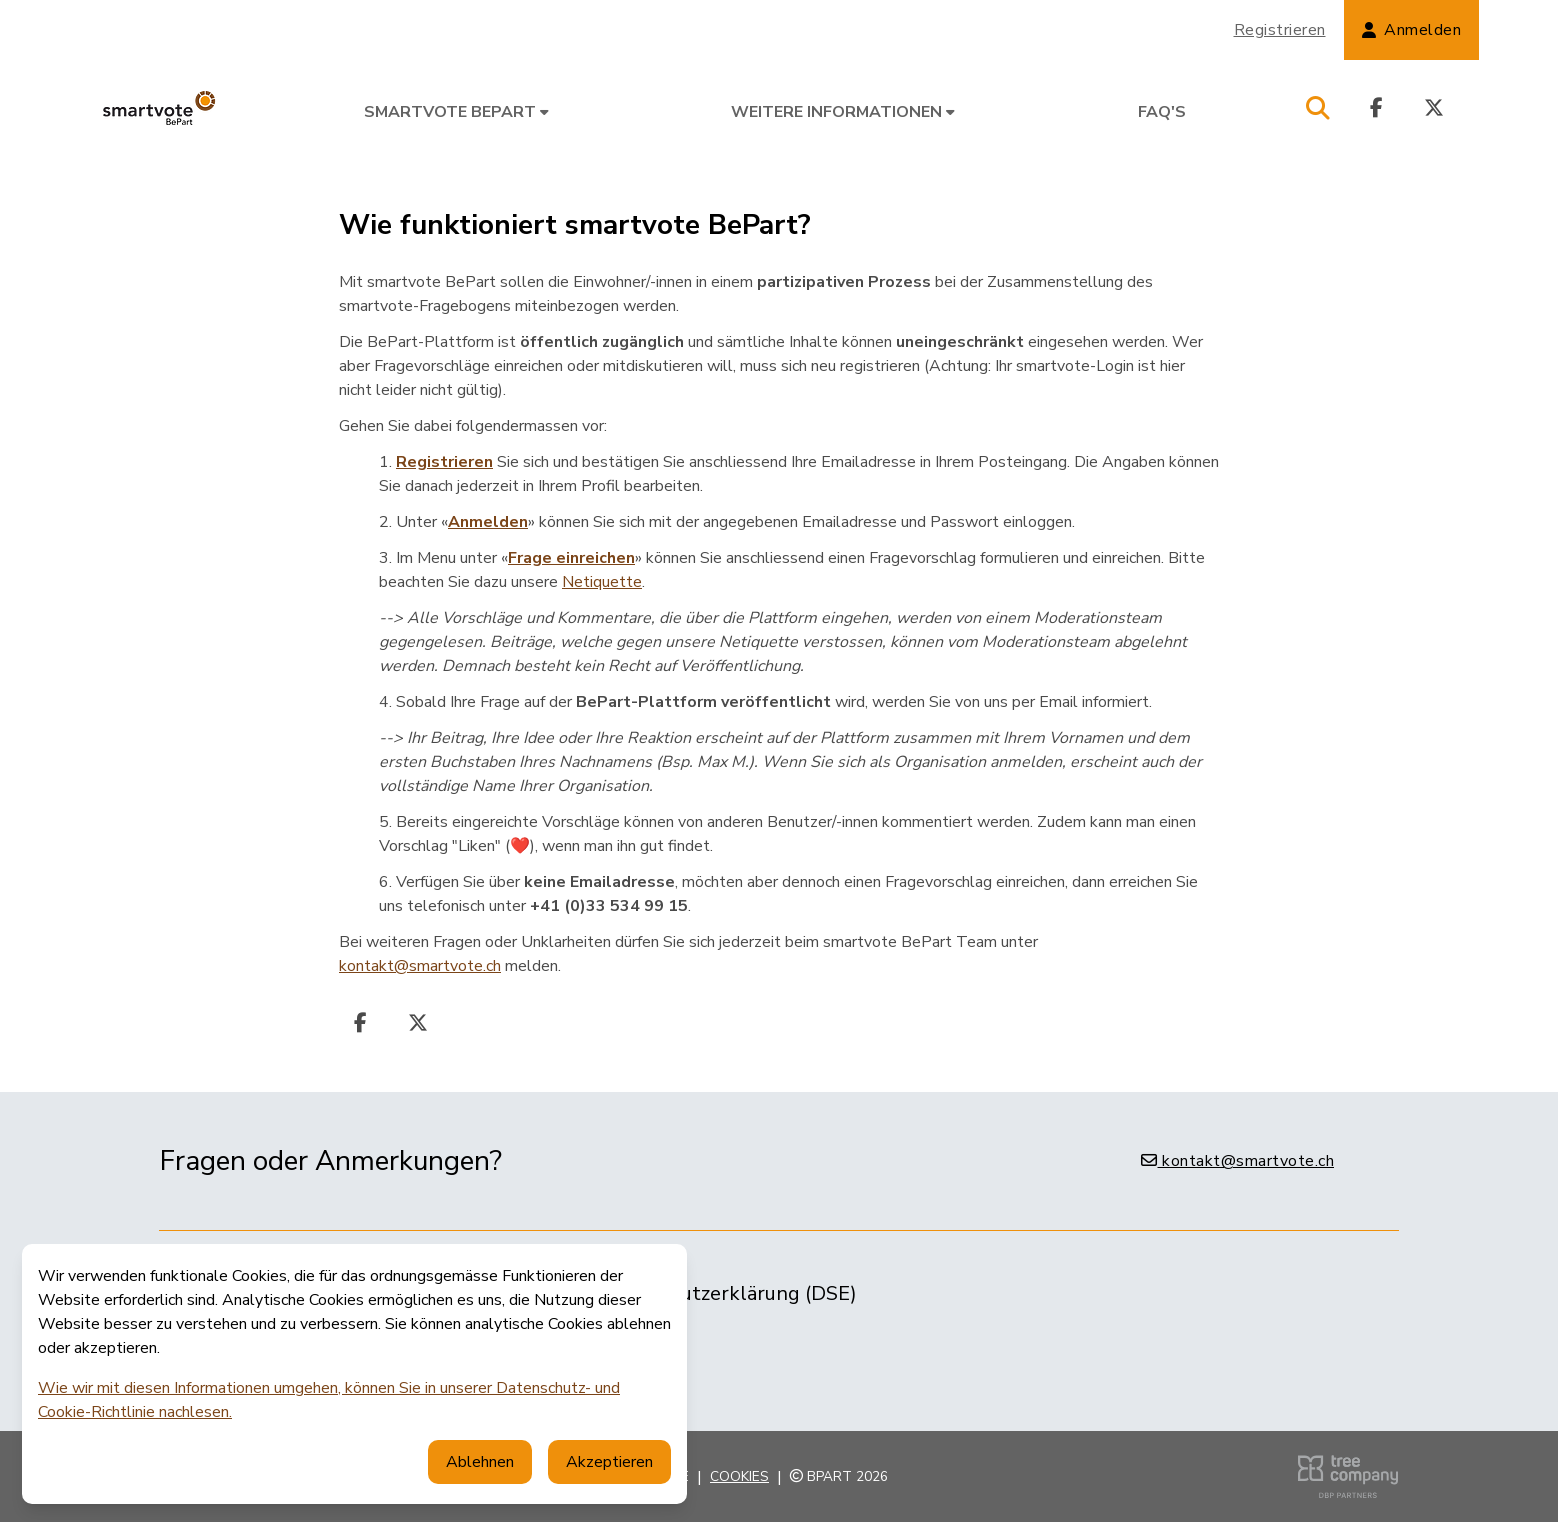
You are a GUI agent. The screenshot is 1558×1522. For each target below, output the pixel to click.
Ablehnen (480, 1462)
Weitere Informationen (843, 112)
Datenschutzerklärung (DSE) (725, 1293)
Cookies (739, 1476)
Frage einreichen (571, 558)
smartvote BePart (456, 112)
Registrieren (1280, 30)
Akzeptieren (609, 1462)
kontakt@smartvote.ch (420, 966)
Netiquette (602, 582)
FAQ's (1162, 112)
